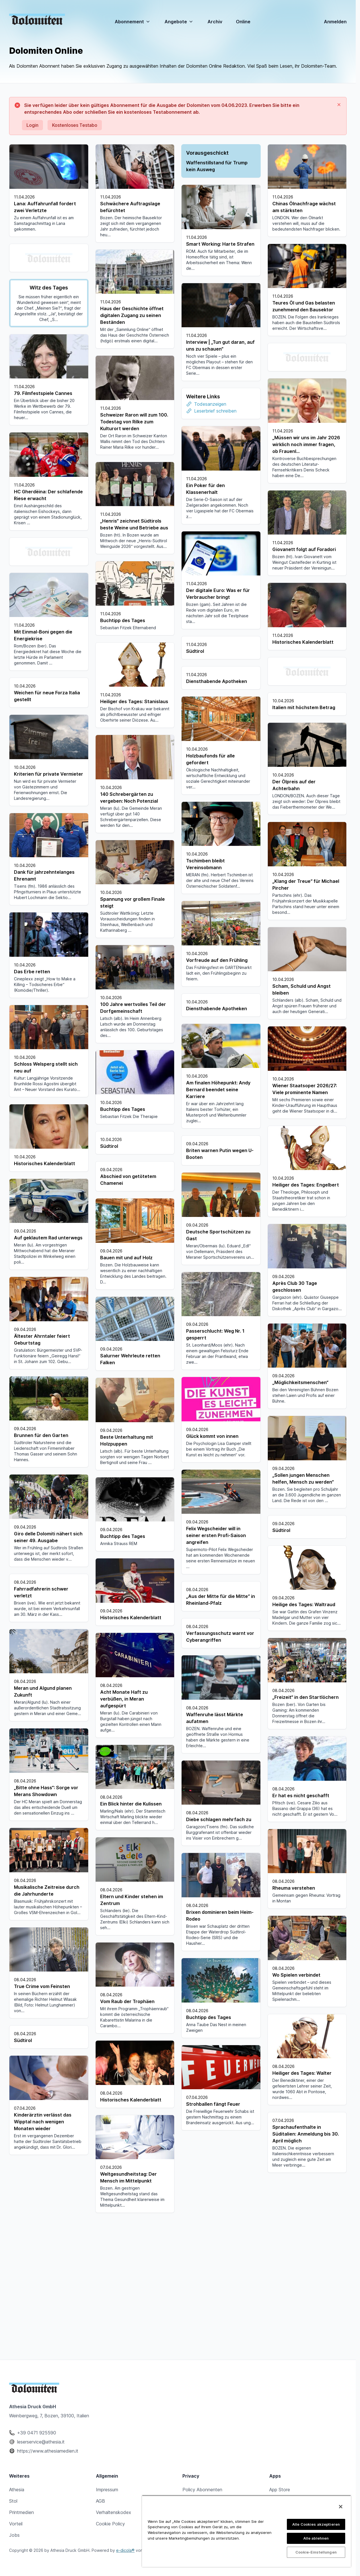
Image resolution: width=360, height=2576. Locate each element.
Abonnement (133, 21)
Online (243, 22)
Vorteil (15, 2572)
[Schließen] (340, 2506)
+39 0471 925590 (36, 2481)
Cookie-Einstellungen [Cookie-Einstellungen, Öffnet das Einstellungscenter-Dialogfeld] (316, 2552)
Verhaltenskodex (113, 2560)
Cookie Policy (110, 2572)
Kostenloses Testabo (74, 125)
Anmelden (335, 21)
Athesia (16, 2538)
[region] (246, 2531)
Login (32, 125)
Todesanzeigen (124, 400)
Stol (13, 2549)
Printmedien (21, 2560)
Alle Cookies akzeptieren (316, 2524)
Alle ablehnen (316, 2538)
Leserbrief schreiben (129, 407)
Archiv (214, 21)
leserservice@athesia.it (41, 2490)
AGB (100, 2549)
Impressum (107, 2538)
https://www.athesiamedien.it (47, 2499)
